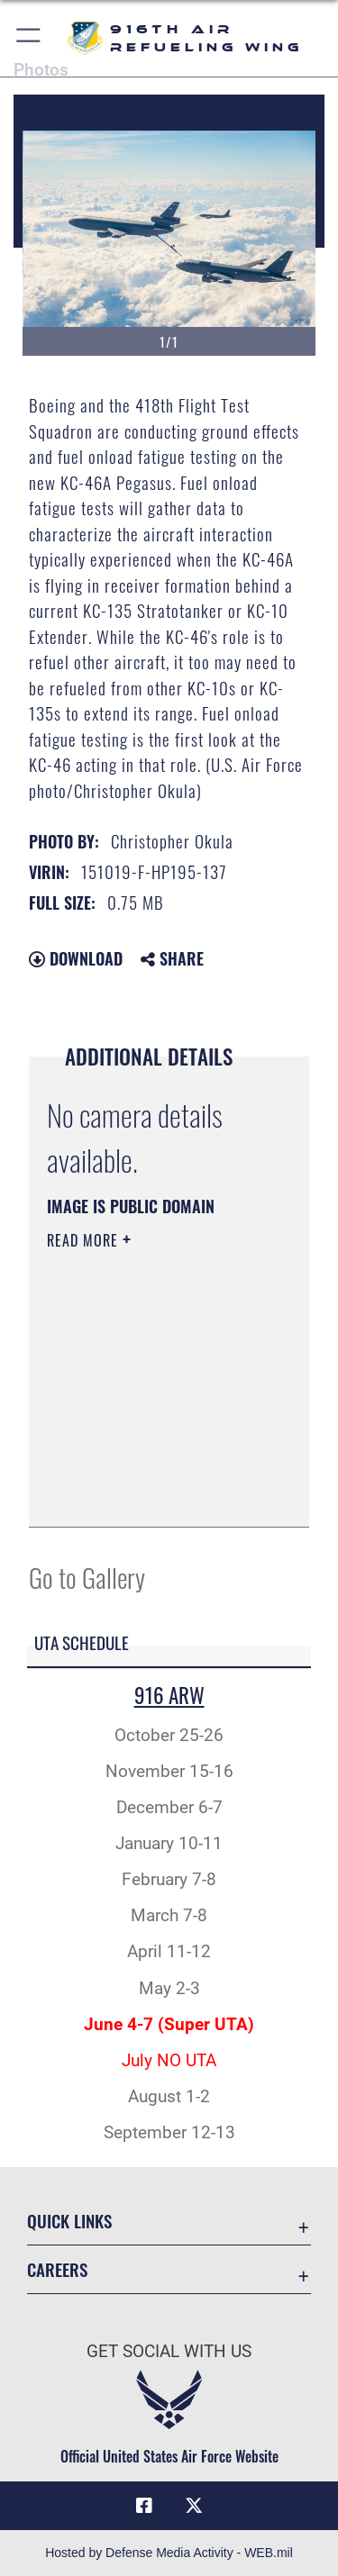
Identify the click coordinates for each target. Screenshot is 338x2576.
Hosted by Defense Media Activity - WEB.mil (169, 2552)
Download (76, 958)
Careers (57, 2269)
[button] (29, 38)
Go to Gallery (87, 1576)
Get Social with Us (169, 2351)
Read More (85, 1240)
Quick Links (69, 2221)
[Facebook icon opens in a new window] (144, 2505)
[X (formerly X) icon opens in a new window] (193, 2505)
